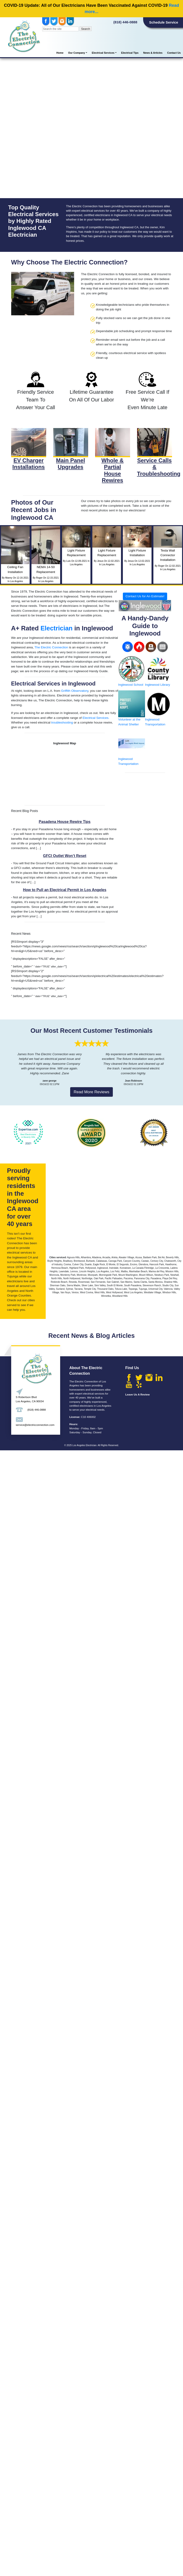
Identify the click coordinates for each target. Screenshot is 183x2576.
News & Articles (152, 52)
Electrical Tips (129, 52)
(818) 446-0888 (125, 22)
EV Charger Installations (28, 463)
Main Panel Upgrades (70, 463)
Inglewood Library (157, 684)
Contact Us (174, 52)
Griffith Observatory (74, 690)
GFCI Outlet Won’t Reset (64, 856)
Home (60, 52)
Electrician (57, 628)
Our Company (76, 52)
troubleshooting (62, 722)
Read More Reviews (91, 1092)
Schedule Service (163, 22)
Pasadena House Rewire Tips (64, 822)
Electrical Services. (96, 718)
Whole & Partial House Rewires (112, 470)
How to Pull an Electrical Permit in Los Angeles (64, 890)
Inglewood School (130, 684)
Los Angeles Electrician (85, 1445)
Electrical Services (103, 52)
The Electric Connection (51, 647)
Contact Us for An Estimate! (144, 596)
